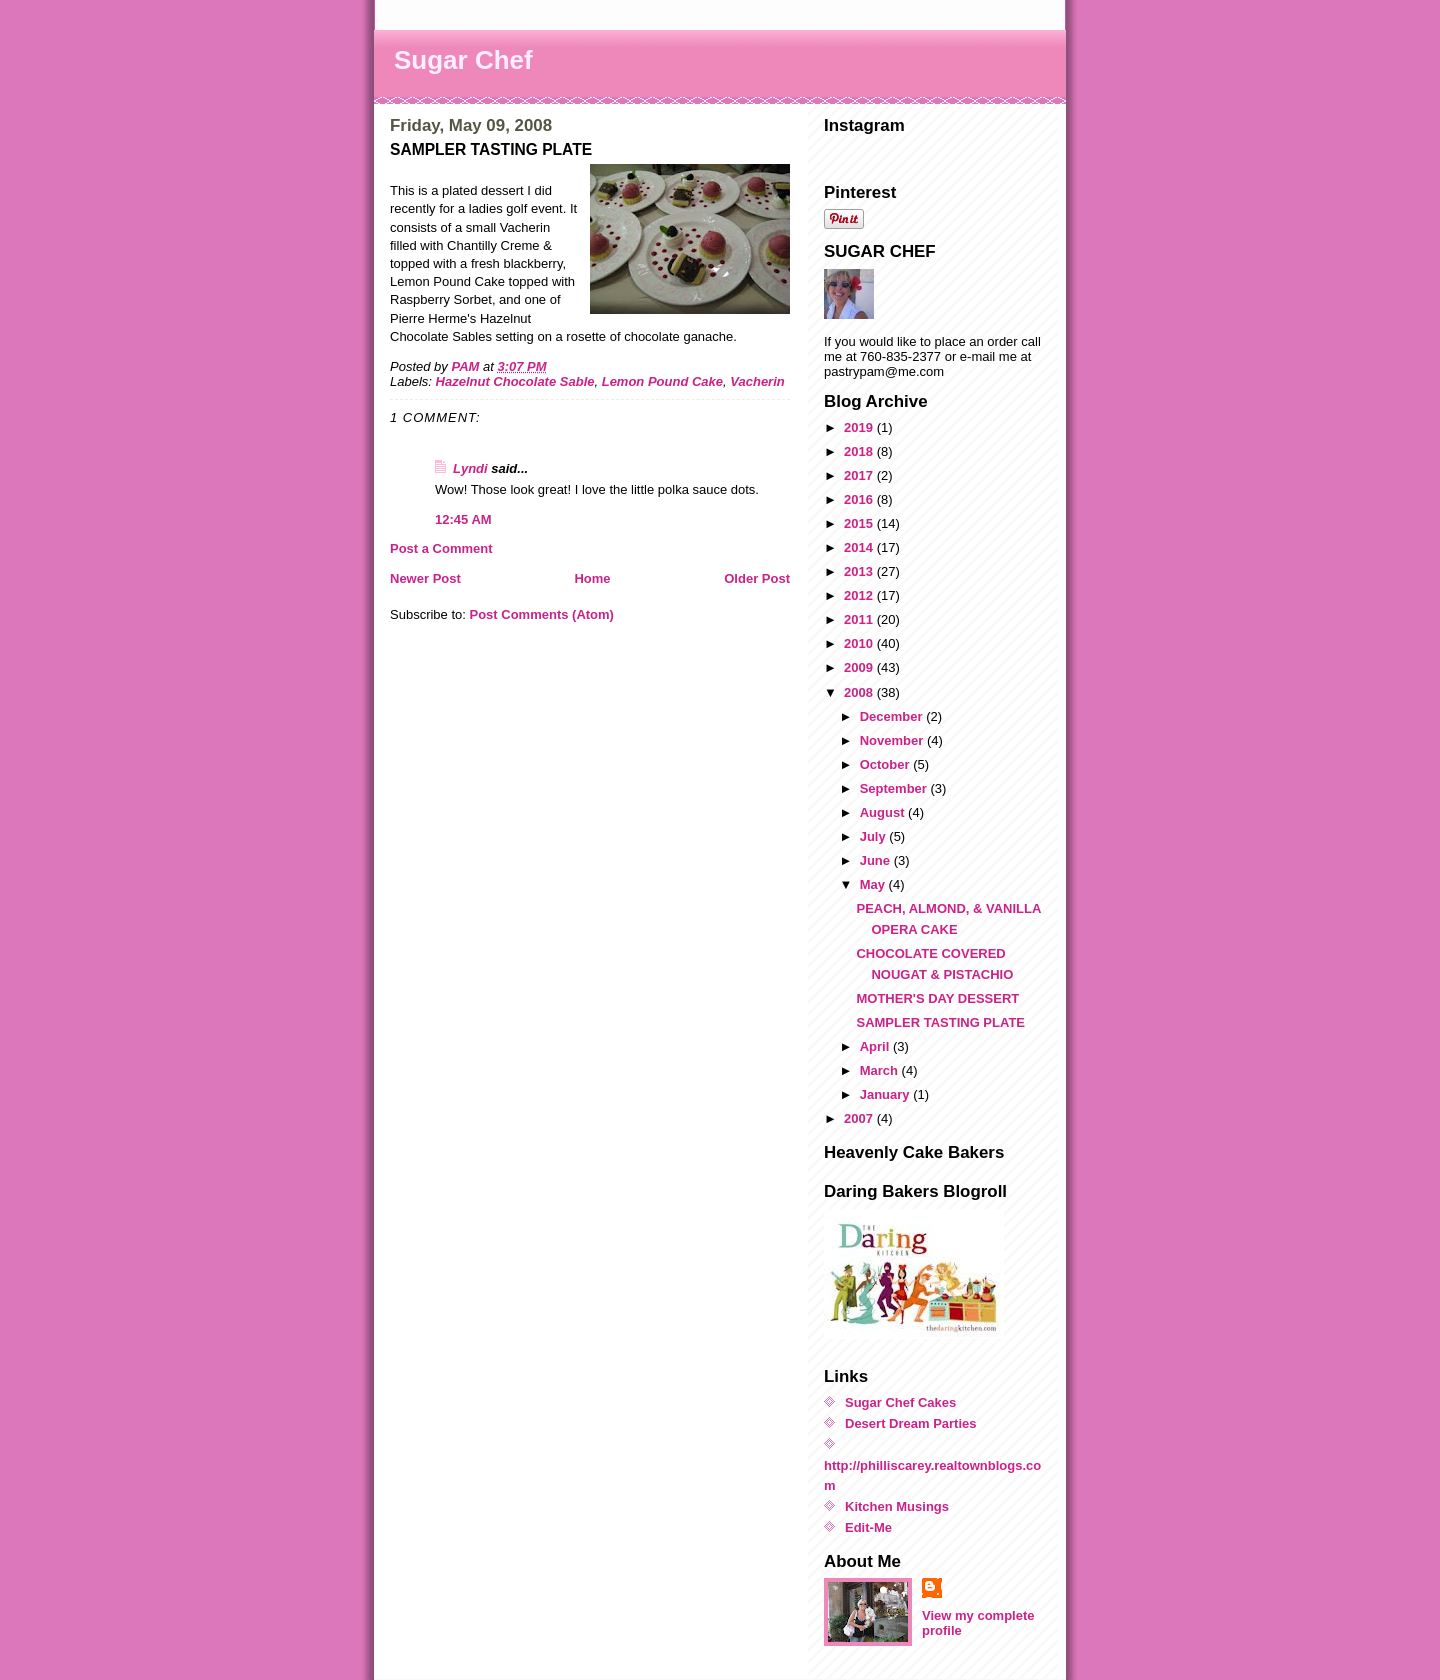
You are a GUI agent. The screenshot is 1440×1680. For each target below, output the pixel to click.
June (877, 860)
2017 (860, 475)
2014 (860, 547)
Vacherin (757, 381)
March (881, 1070)
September (895, 788)
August (884, 812)
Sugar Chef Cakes (900, 1402)
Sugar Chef (463, 60)
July (875, 836)
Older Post (757, 578)
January (886, 1094)
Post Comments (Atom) (542, 614)
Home (592, 578)
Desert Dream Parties (911, 1423)
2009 (860, 667)
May (874, 884)
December (893, 716)
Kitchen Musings (897, 1506)
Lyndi (470, 468)
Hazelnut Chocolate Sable (515, 381)
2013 (860, 571)
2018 (860, 451)
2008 (860, 692)
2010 (860, 643)
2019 (860, 427)
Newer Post (425, 578)
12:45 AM (463, 519)
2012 (860, 595)
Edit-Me (868, 1527)
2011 (860, 619)
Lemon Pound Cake (662, 381)
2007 (860, 1118)
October (886, 764)
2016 (860, 499)
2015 (860, 523)
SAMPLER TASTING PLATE (940, 1022)
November (893, 740)
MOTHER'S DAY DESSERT (937, 998)
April (876, 1046)
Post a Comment (441, 548)
